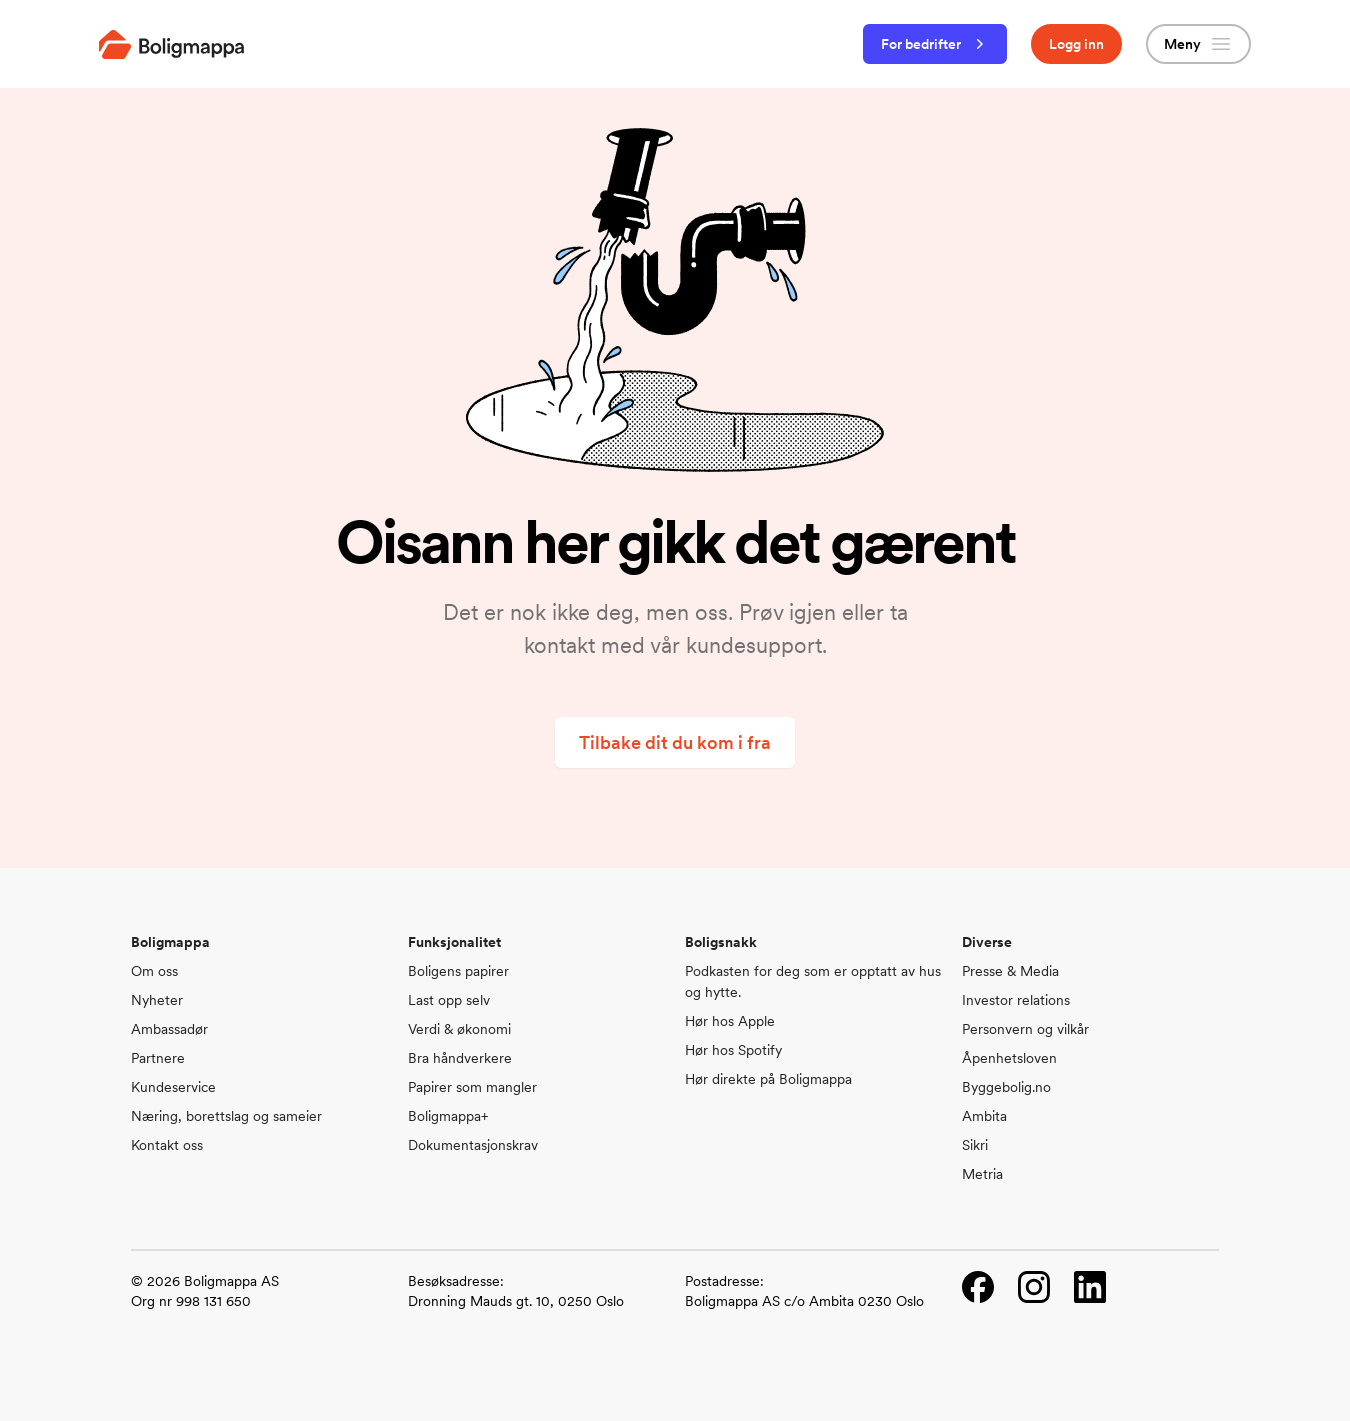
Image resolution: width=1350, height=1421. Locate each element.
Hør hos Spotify (733, 1050)
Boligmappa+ (448, 1116)
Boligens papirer (458, 971)
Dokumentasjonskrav (473, 1145)
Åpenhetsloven (1009, 1058)
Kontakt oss (167, 1145)
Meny (1198, 44)
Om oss (154, 971)
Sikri (975, 1145)
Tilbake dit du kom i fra (675, 742)
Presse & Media (1010, 971)
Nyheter (157, 1000)
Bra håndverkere (460, 1058)
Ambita (984, 1116)
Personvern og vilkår (1025, 1029)
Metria (982, 1174)
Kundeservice (173, 1087)
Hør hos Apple (730, 1021)
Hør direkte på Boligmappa (768, 1079)
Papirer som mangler (472, 1087)
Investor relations (1016, 1000)
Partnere (158, 1058)
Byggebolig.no (1006, 1087)
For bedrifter (935, 44)
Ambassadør (169, 1029)
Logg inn (1076, 44)
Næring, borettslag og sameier (226, 1116)
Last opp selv (449, 1000)
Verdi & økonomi (459, 1029)
